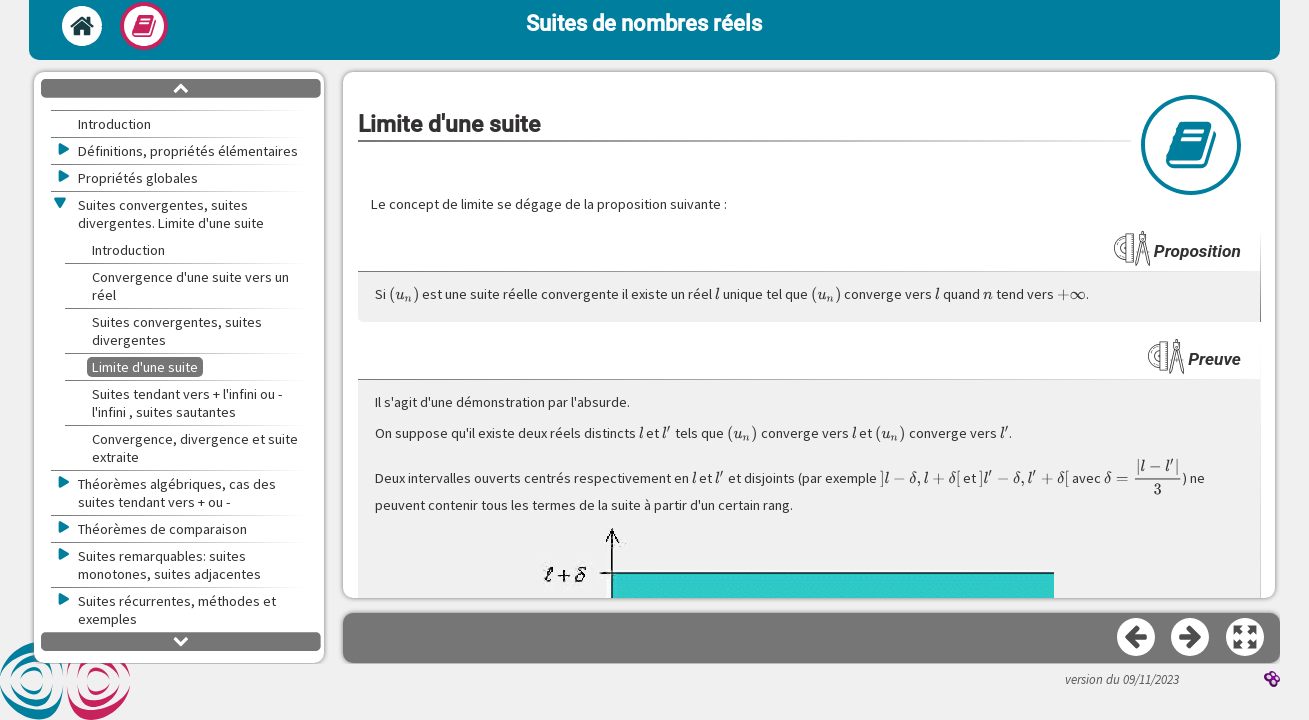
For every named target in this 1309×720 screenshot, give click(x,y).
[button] (1246, 638)
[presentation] (404, 295)
